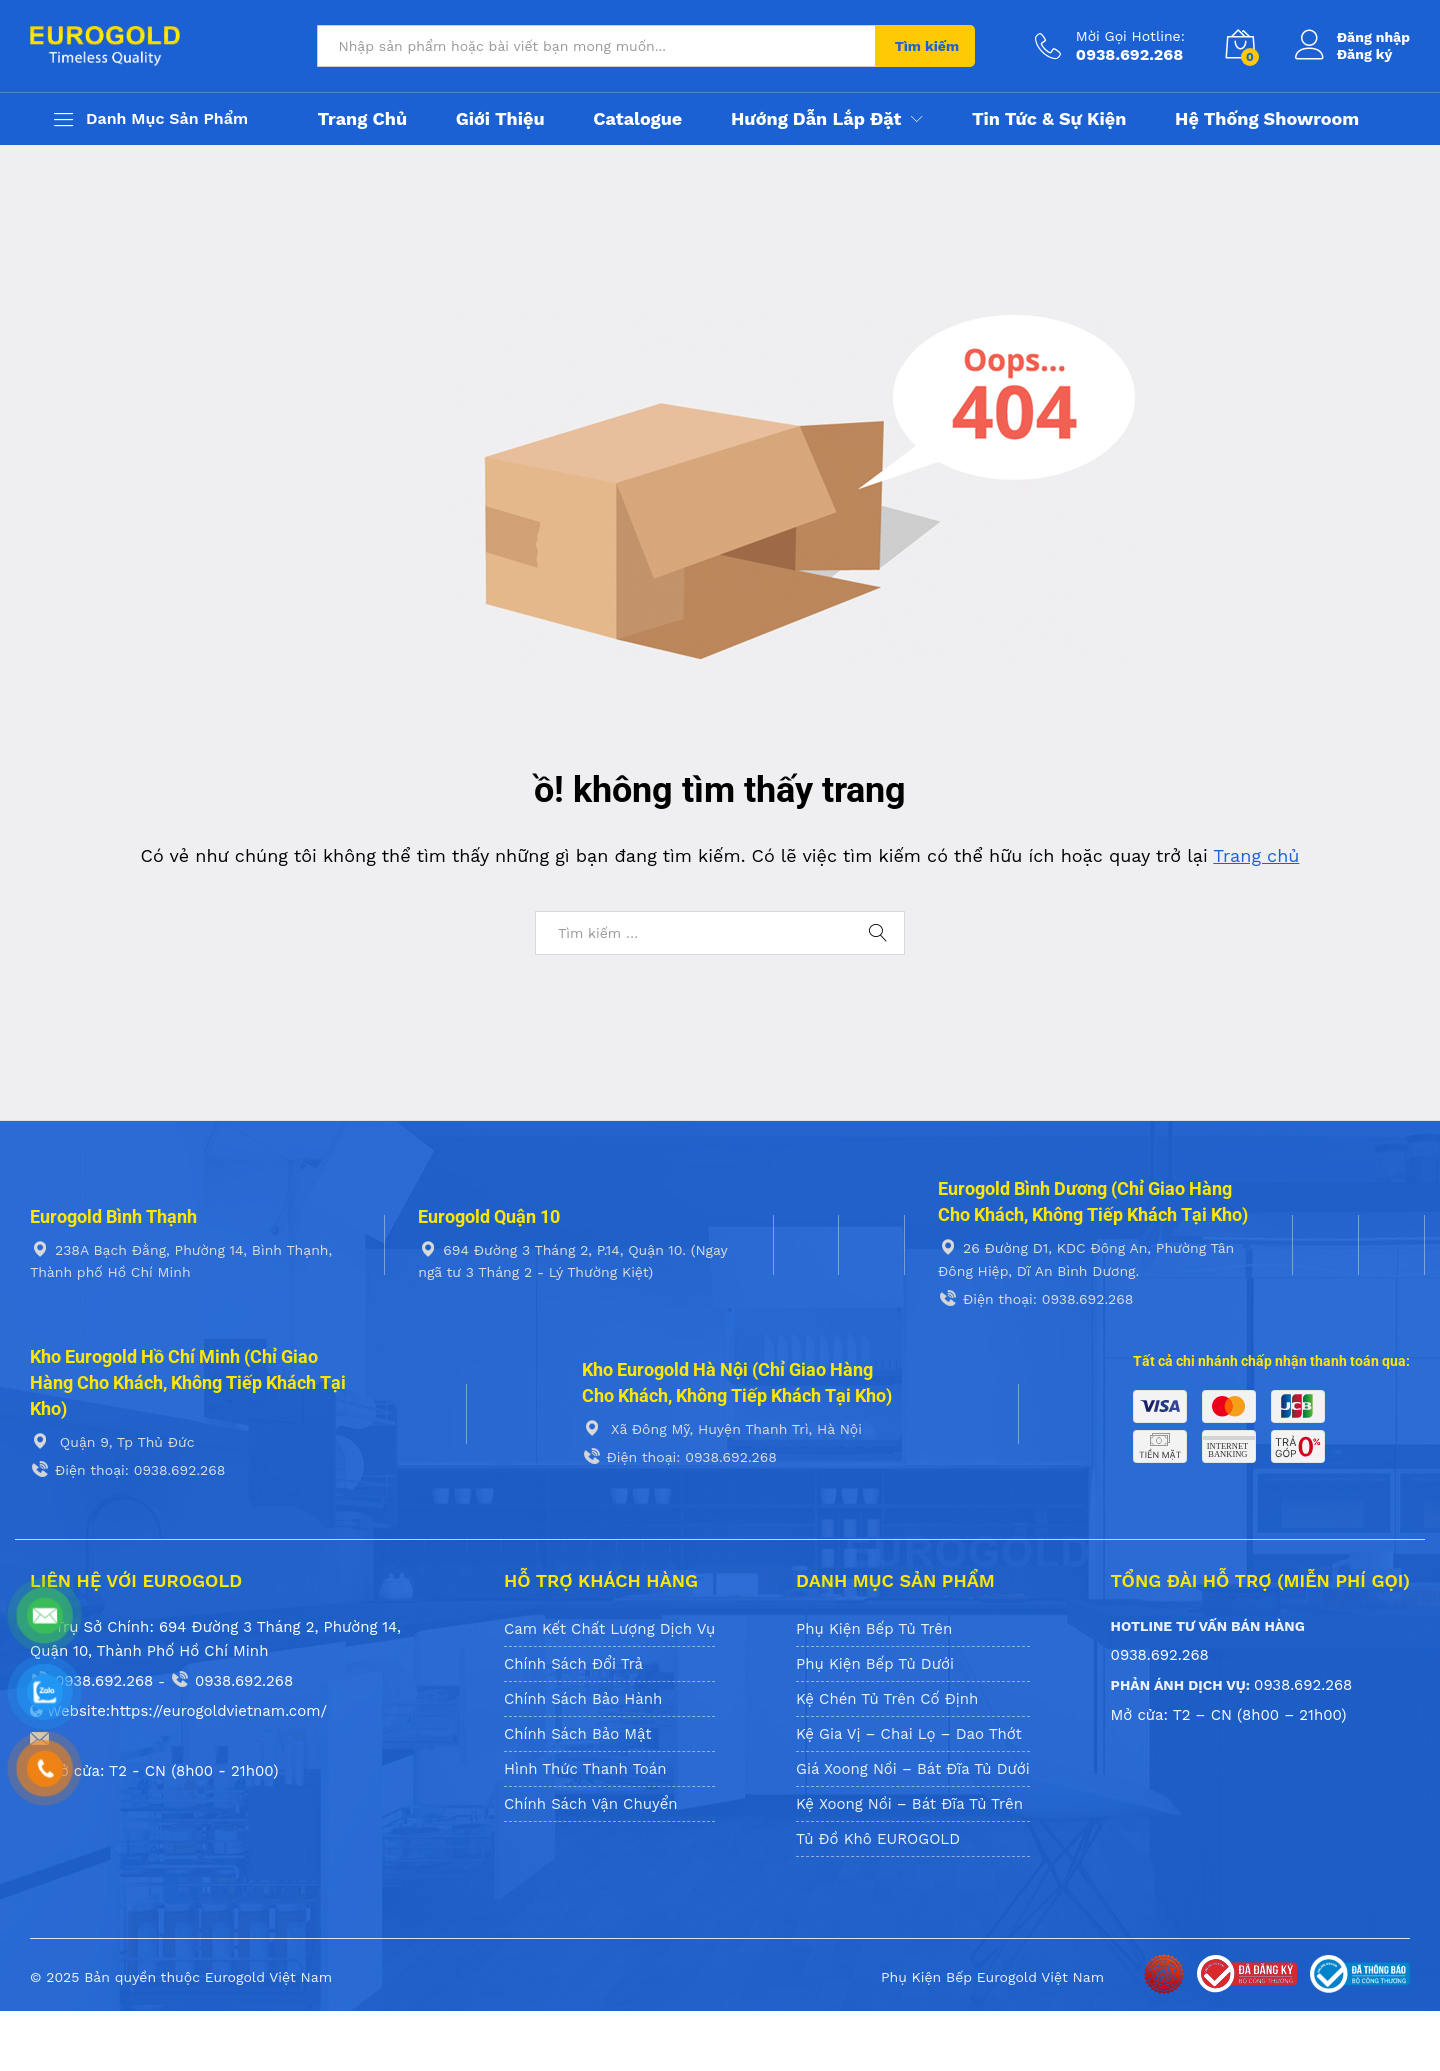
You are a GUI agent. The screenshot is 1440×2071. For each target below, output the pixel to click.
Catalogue (637, 119)
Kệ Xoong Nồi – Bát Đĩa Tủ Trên (909, 1804)
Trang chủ (362, 119)
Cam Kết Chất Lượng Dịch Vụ (609, 1629)
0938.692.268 (91, 1681)
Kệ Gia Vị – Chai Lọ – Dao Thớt (909, 1734)
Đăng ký (1365, 54)
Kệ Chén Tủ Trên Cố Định (887, 1699)
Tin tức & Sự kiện (1049, 119)
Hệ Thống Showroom (1267, 119)
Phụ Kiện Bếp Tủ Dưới (875, 1664)
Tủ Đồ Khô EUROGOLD (878, 1839)
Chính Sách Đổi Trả (573, 1664)
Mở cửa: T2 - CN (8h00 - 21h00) (154, 1771)
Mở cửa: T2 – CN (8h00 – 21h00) (1229, 1715)
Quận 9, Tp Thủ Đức (112, 1442)
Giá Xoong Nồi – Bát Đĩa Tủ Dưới (913, 1769)
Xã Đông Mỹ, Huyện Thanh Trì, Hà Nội (722, 1429)
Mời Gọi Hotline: (1130, 36)
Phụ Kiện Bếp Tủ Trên (874, 1629)
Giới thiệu (500, 119)
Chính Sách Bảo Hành (583, 1699)
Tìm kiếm (927, 46)
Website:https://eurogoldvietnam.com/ (178, 1711)
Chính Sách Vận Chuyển (591, 1804)
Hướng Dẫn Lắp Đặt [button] (816, 119)
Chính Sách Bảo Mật (578, 1734)
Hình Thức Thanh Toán (585, 1769)
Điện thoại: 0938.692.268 (1035, 1299)
